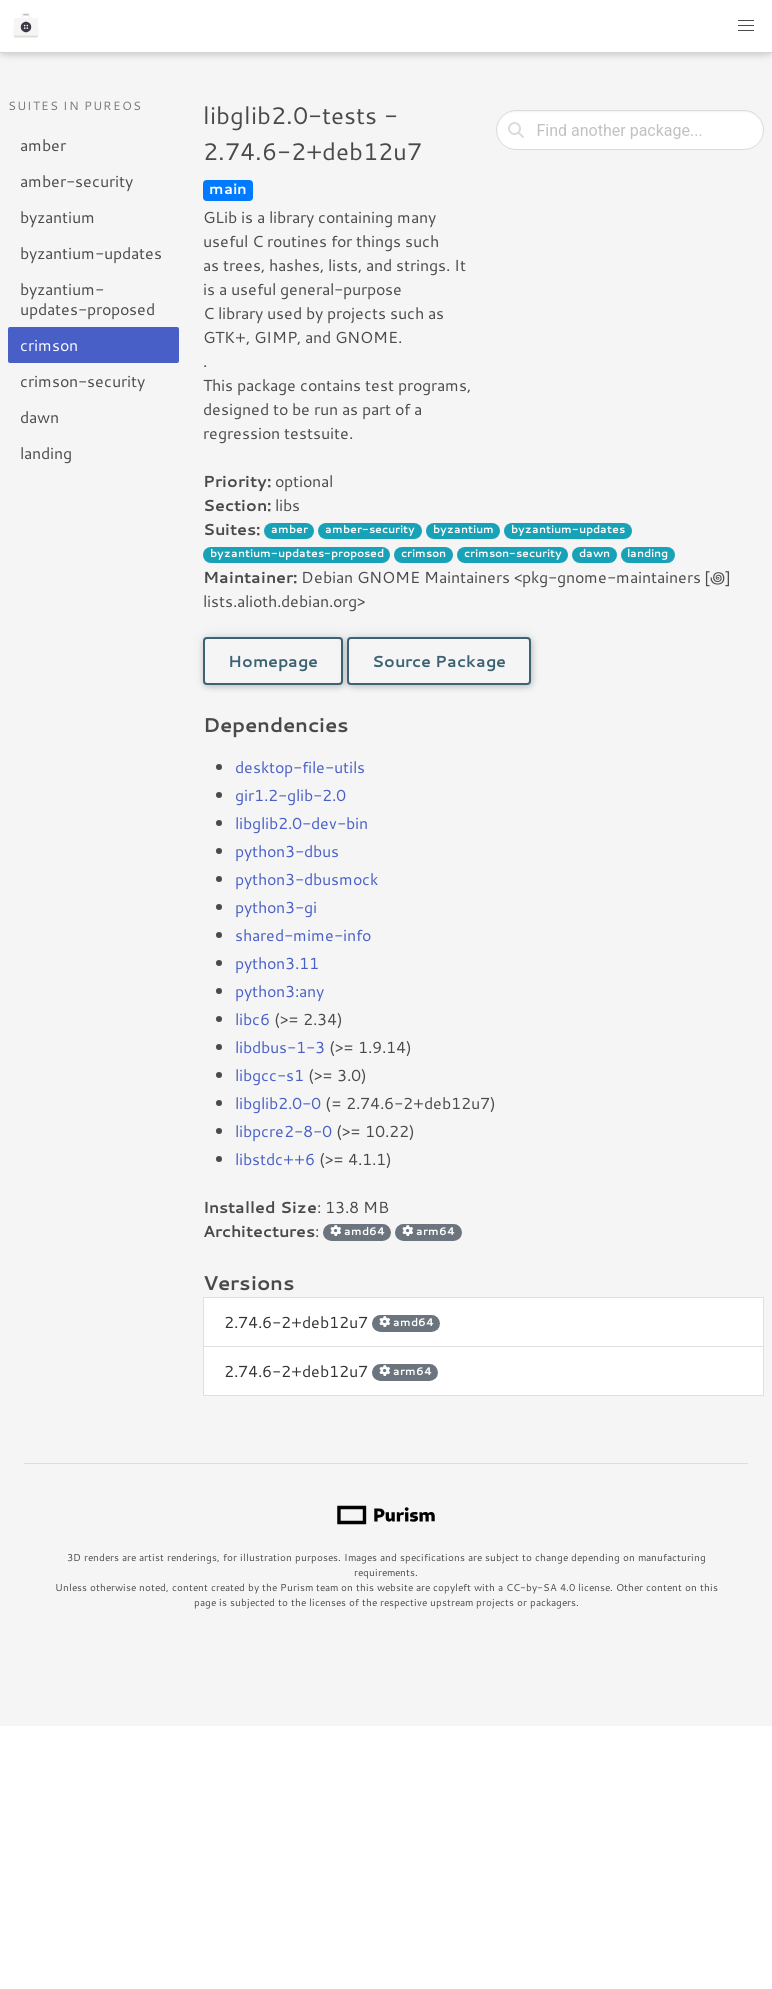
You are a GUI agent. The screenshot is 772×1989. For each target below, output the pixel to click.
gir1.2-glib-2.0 (290, 794)
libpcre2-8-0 (283, 1130)
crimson (49, 344)
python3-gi (276, 906)
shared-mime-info (303, 934)
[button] (746, 26)
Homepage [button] (273, 660)
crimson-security (82, 380)
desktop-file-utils (300, 766)
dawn (39, 416)
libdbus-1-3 (280, 1046)
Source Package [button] (439, 660)
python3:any (279, 990)
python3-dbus (287, 850)
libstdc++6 (275, 1158)
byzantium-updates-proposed (87, 298)
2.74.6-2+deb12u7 (332, 1321)
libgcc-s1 (269, 1074)
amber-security (76, 180)
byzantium (57, 216)
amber (43, 144)
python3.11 (277, 962)
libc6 (252, 1018)
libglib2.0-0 (278, 1102)
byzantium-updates (91, 252)
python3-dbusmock (306, 878)
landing (46, 452)
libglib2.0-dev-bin (301, 822)
